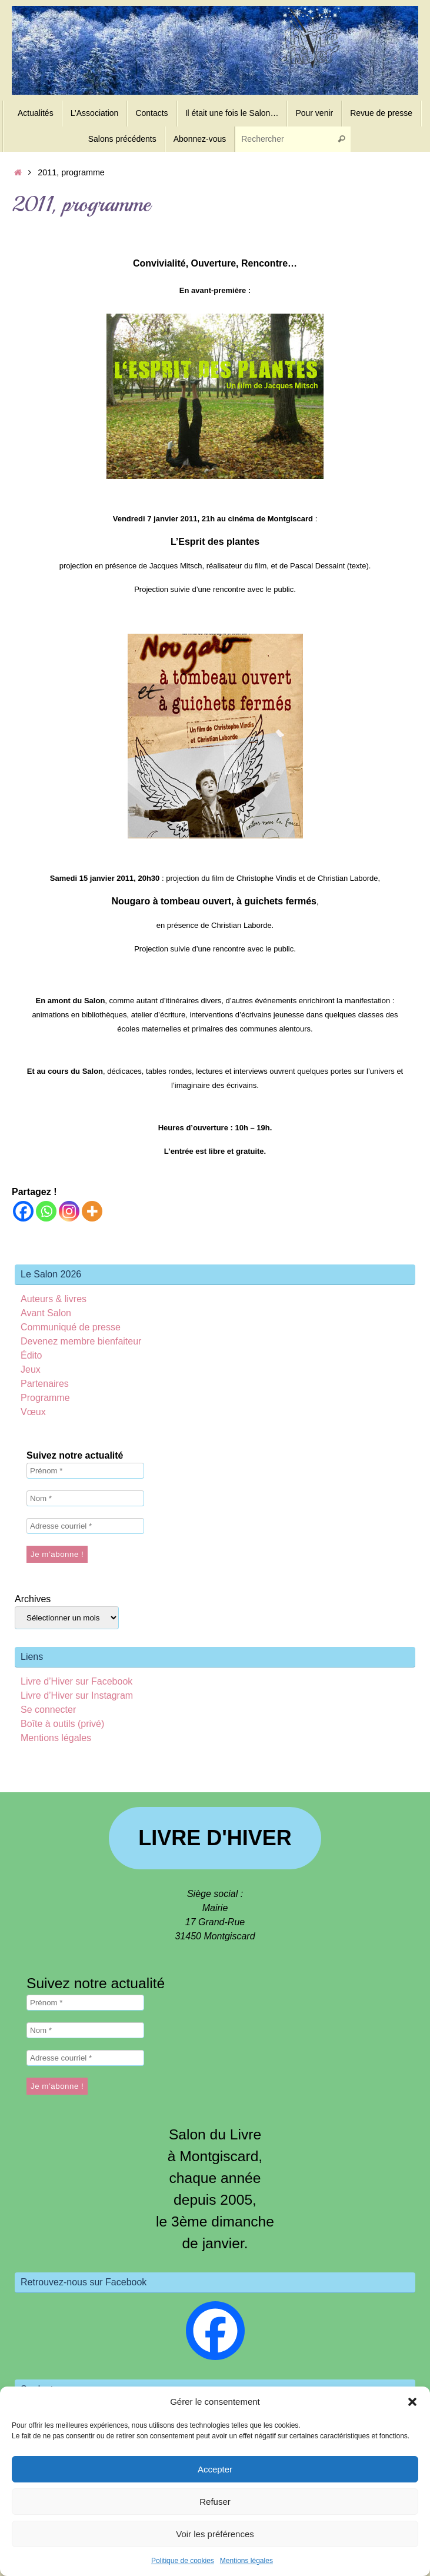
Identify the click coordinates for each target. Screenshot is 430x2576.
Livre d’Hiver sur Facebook (76, 1681)
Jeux (31, 1369)
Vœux (33, 1412)
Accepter (215, 2469)
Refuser (215, 2502)
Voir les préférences (215, 2534)
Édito (31, 1355)
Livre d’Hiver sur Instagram (77, 1695)
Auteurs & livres (53, 1299)
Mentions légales (246, 2561)
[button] (412, 2402)
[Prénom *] (85, 1471)
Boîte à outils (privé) (62, 1724)
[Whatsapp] (46, 1211)
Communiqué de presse (71, 1327)
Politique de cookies (182, 2561)
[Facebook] (23, 1211)
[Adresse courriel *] (85, 1526)
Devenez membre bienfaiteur (81, 1341)
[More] (92, 1211)
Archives (33, 1599)
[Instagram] (69, 1211)
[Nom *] (85, 1498)
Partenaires (45, 1384)
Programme (45, 1398)
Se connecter (48, 1710)
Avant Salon (46, 1313)
